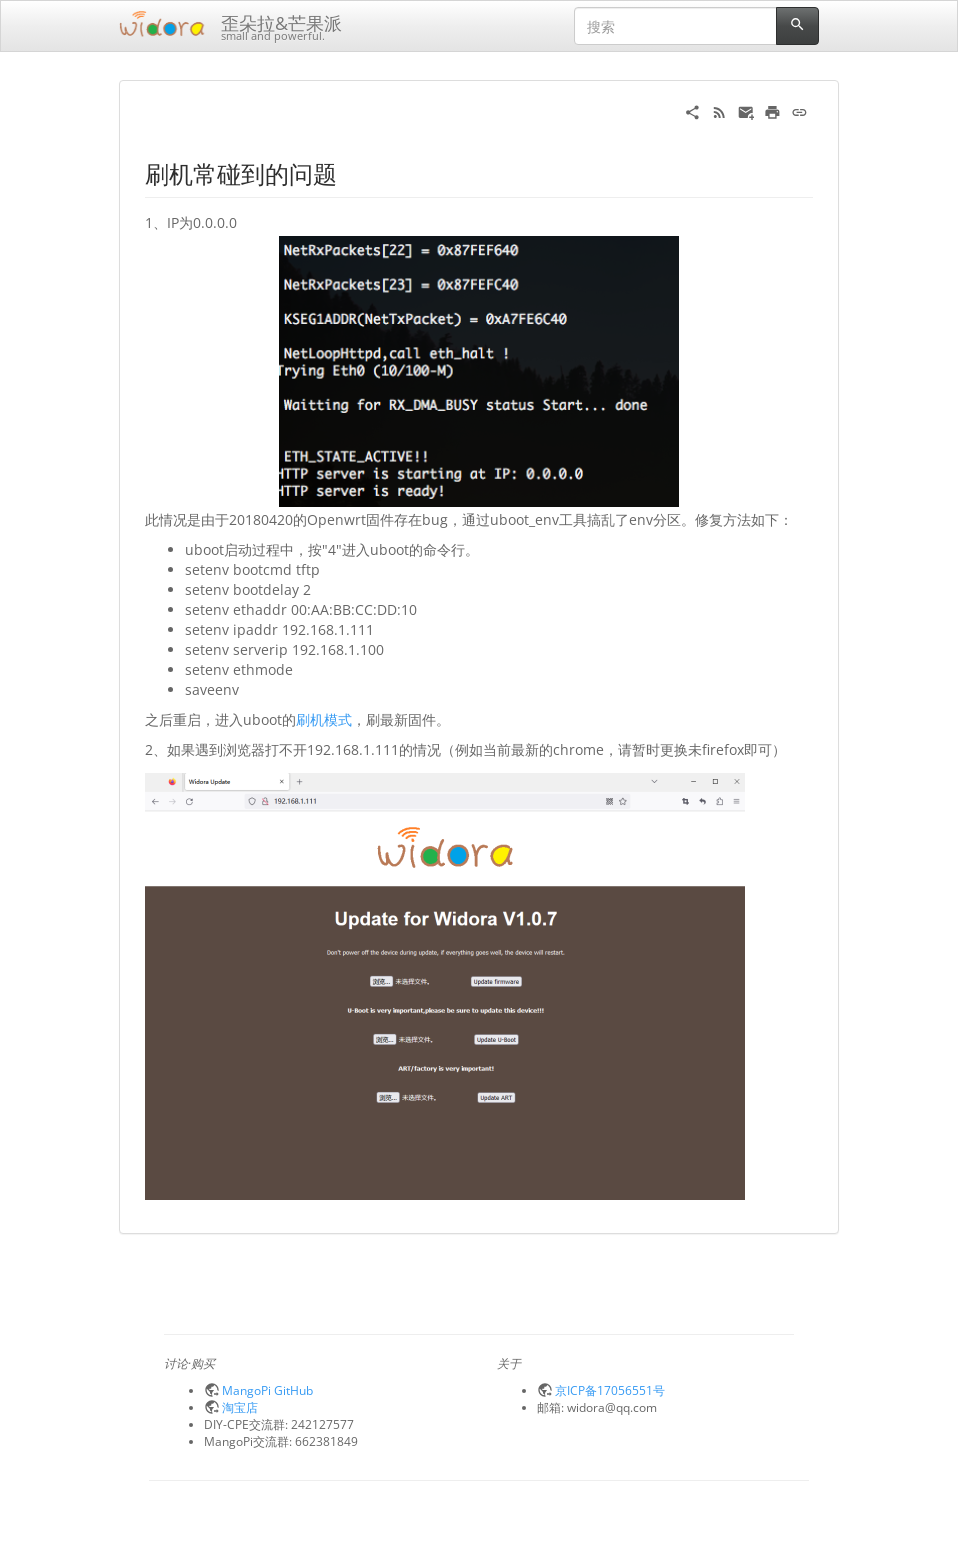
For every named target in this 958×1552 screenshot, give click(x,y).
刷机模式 (324, 719)
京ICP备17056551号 (610, 1390)
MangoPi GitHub (267, 1390)
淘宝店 (240, 1407)
